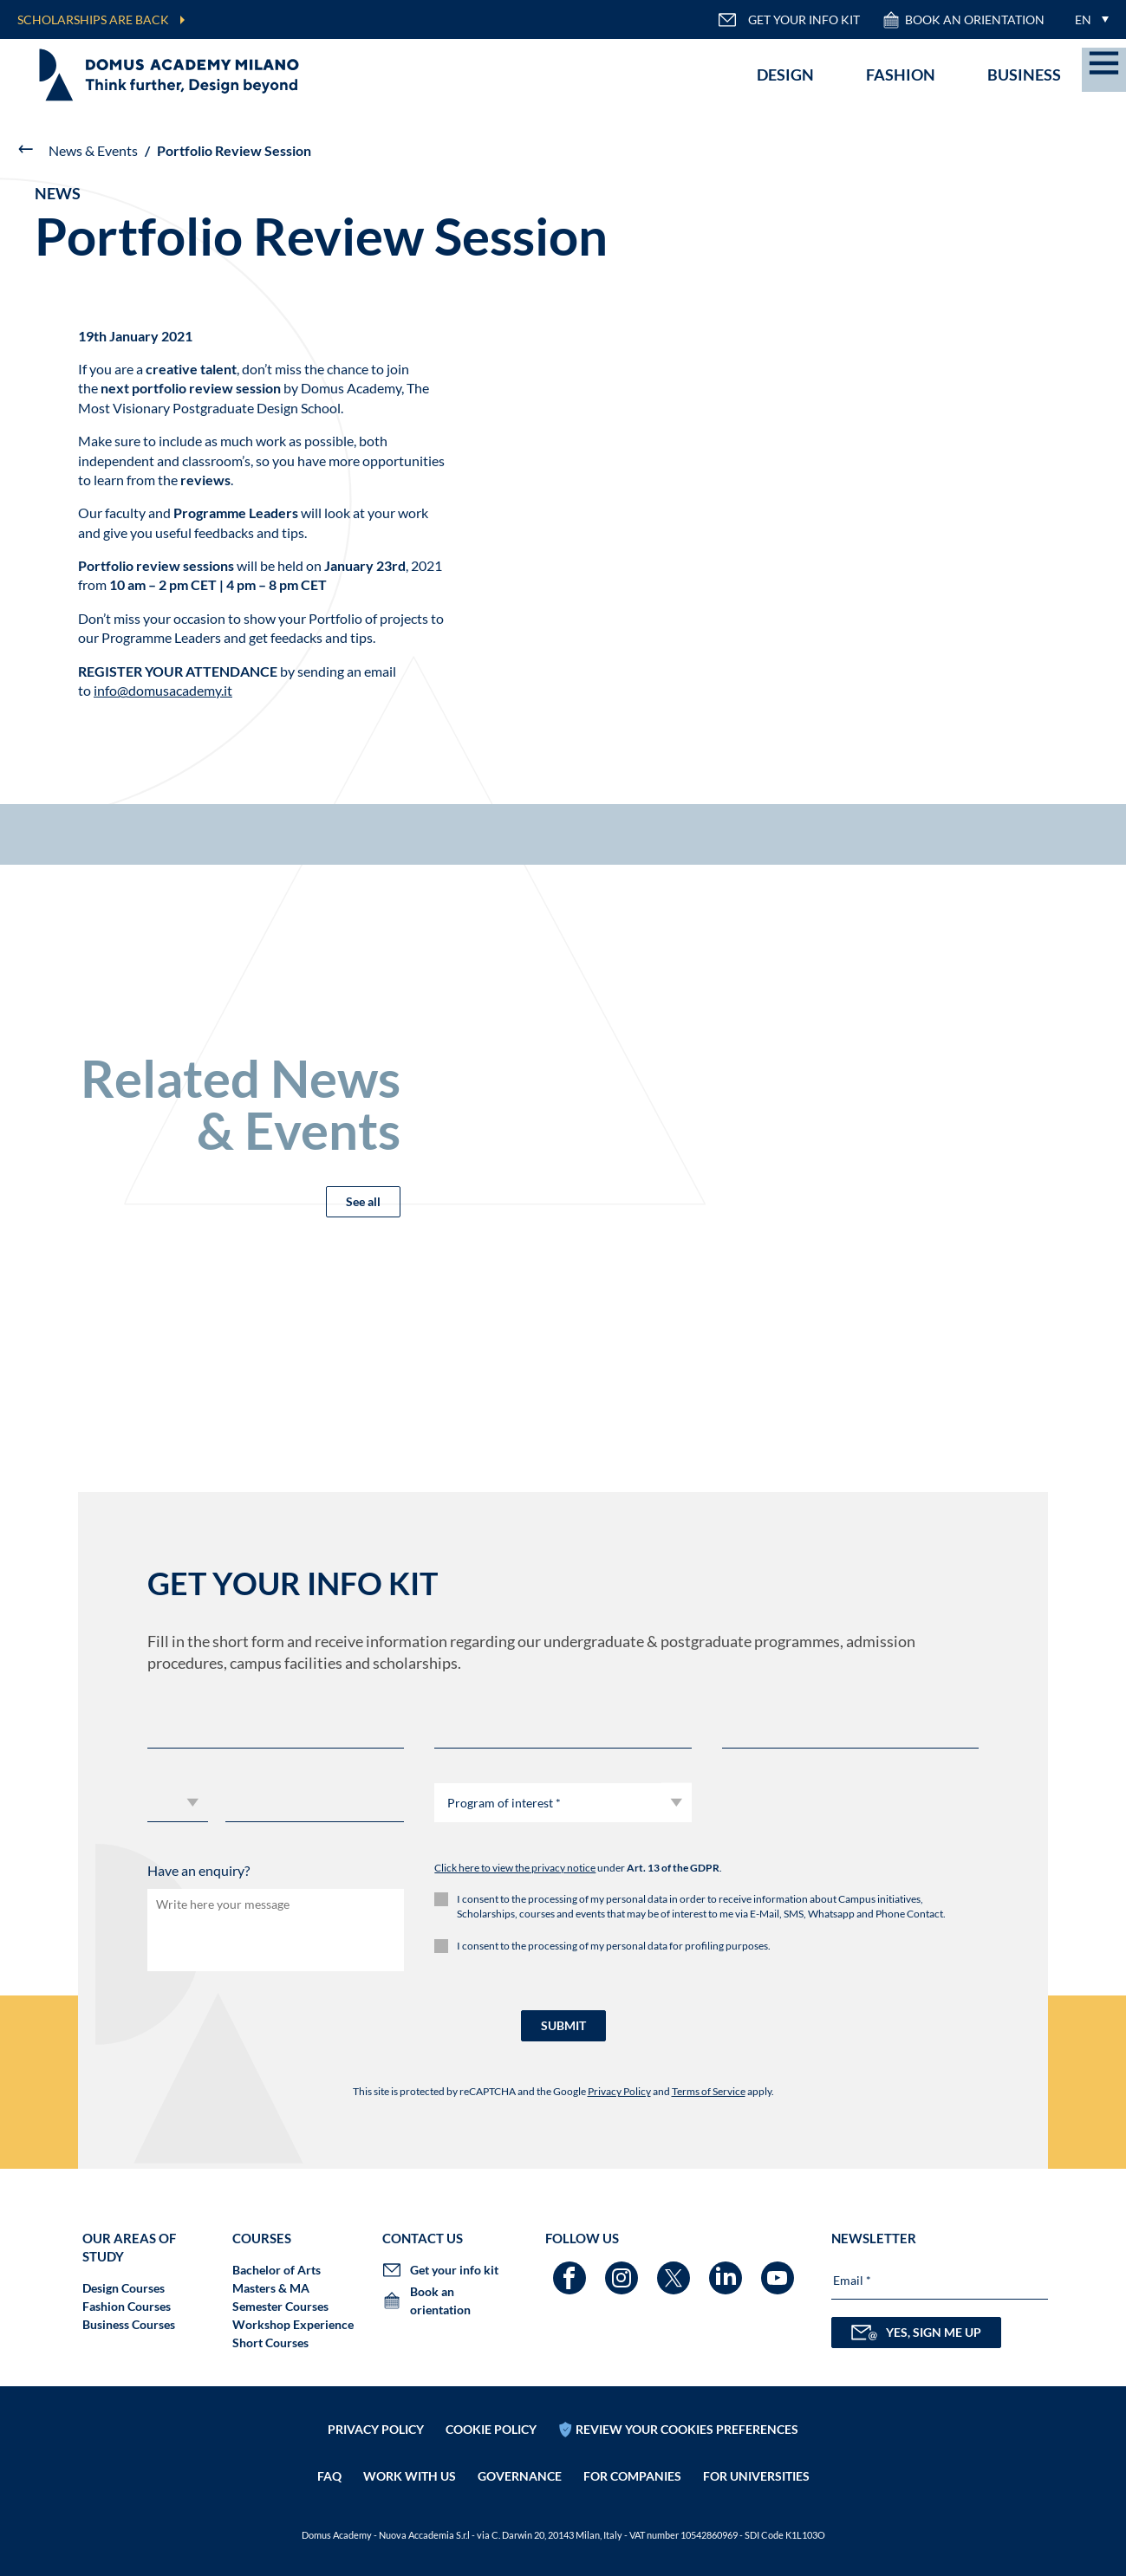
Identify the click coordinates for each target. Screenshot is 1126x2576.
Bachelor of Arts (276, 2269)
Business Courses (128, 2324)
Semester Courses (280, 2306)
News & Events (93, 150)
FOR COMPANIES (632, 2476)
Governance (520, 2476)
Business (1024, 74)
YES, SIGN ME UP (916, 2332)
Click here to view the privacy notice (515, 1867)
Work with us (409, 2476)
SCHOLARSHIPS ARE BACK (93, 19)
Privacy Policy (619, 2091)
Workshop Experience (293, 2324)
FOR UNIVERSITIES (756, 2476)
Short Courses (270, 2342)
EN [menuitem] (1083, 19)
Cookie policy (491, 2429)
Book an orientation (963, 19)
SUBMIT (563, 2025)
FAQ (329, 2476)
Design (785, 74)
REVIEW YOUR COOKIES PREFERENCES (687, 2429)
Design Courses (123, 2288)
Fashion (900, 74)
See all (363, 1201)
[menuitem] (1087, 19)
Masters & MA (270, 2288)
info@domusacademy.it (163, 690)
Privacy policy (376, 2429)
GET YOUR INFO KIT (789, 19)
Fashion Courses (126, 2306)
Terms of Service (708, 2091)
